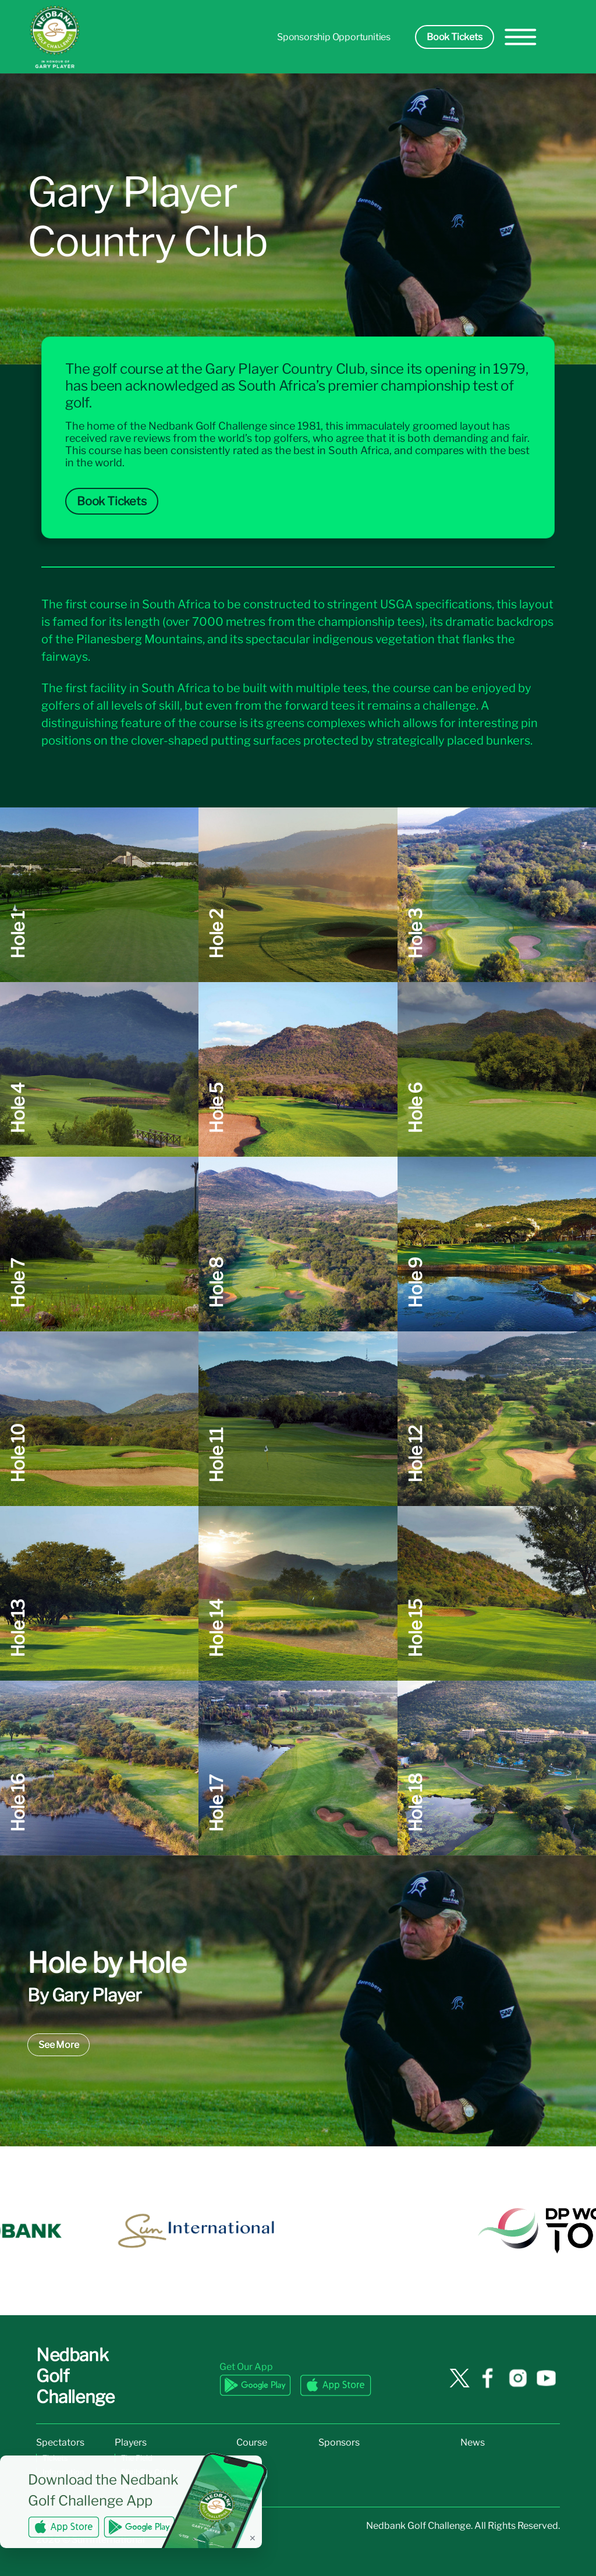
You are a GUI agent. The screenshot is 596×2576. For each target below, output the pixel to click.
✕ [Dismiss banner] (252, 2538)
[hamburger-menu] (521, 37)
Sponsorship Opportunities (334, 36)
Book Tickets (455, 36)
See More (58, 2044)
